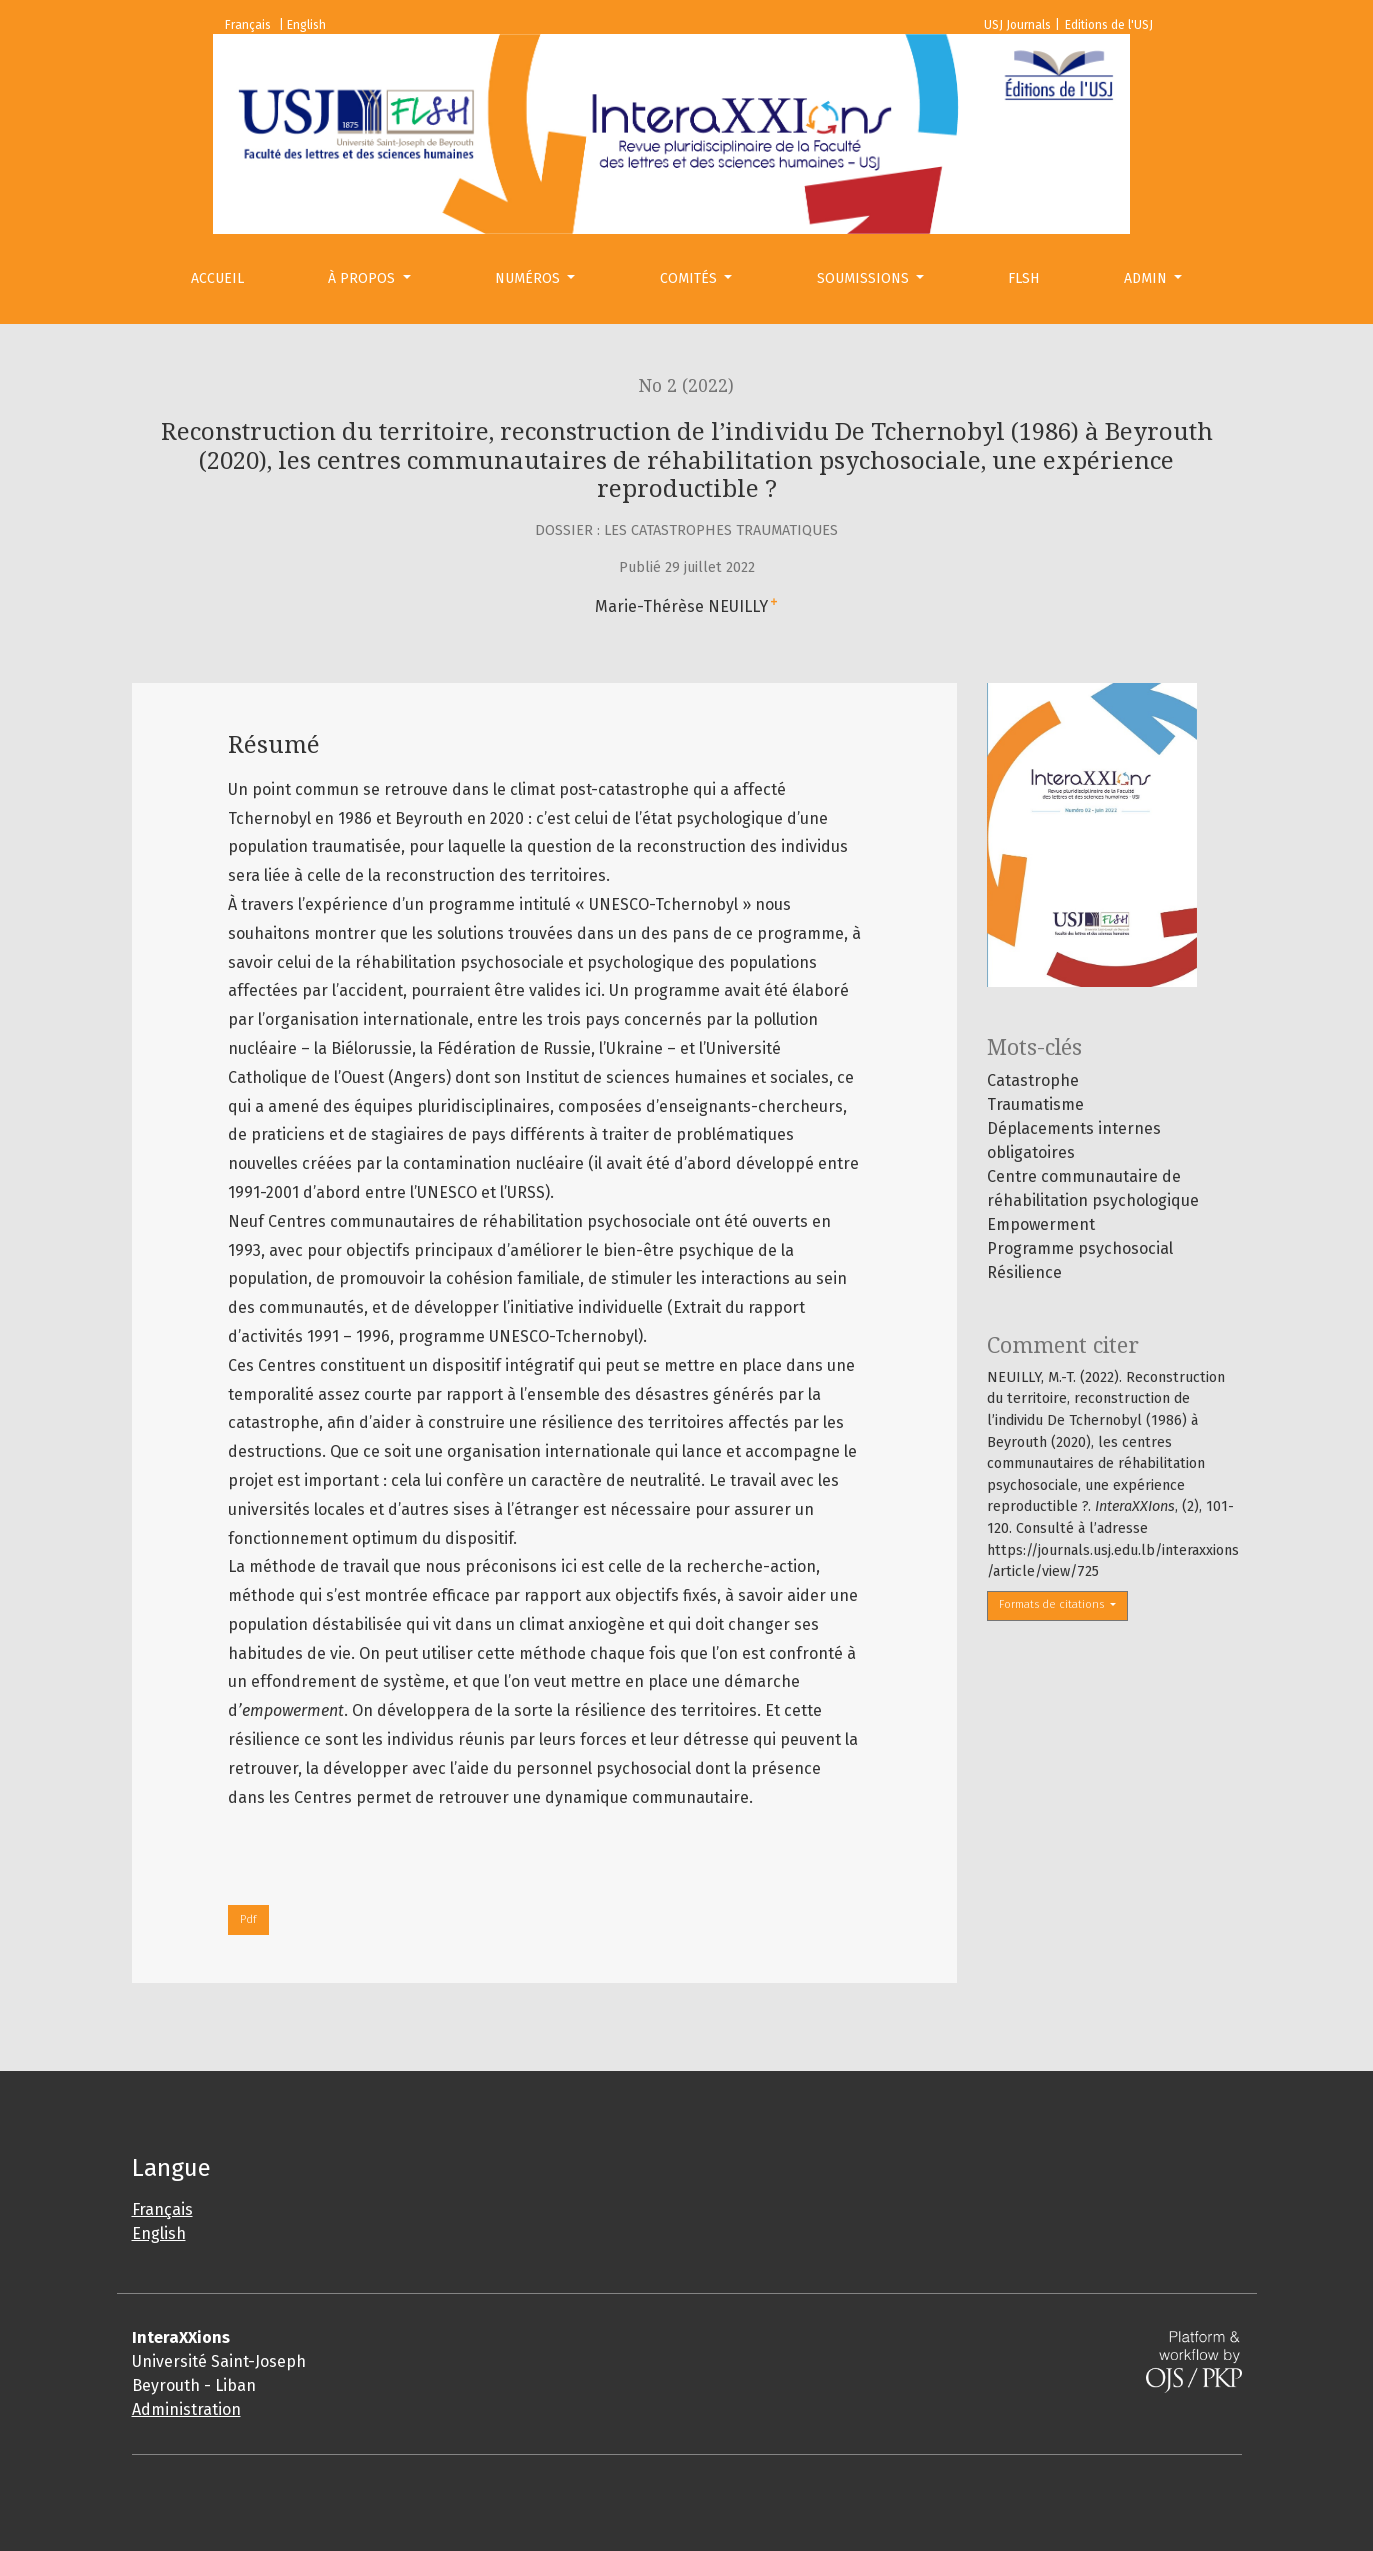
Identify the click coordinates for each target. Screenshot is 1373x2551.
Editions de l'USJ (1109, 25)
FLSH (1023, 278)
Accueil (217, 278)
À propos (363, 278)
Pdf (248, 1919)
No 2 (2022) (686, 386)
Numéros (529, 278)
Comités (690, 278)
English (159, 2233)
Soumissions (865, 278)
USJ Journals (1017, 25)
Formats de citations (1053, 1604)
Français (162, 2209)
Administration (186, 2409)
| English (302, 25)
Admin (1147, 278)
